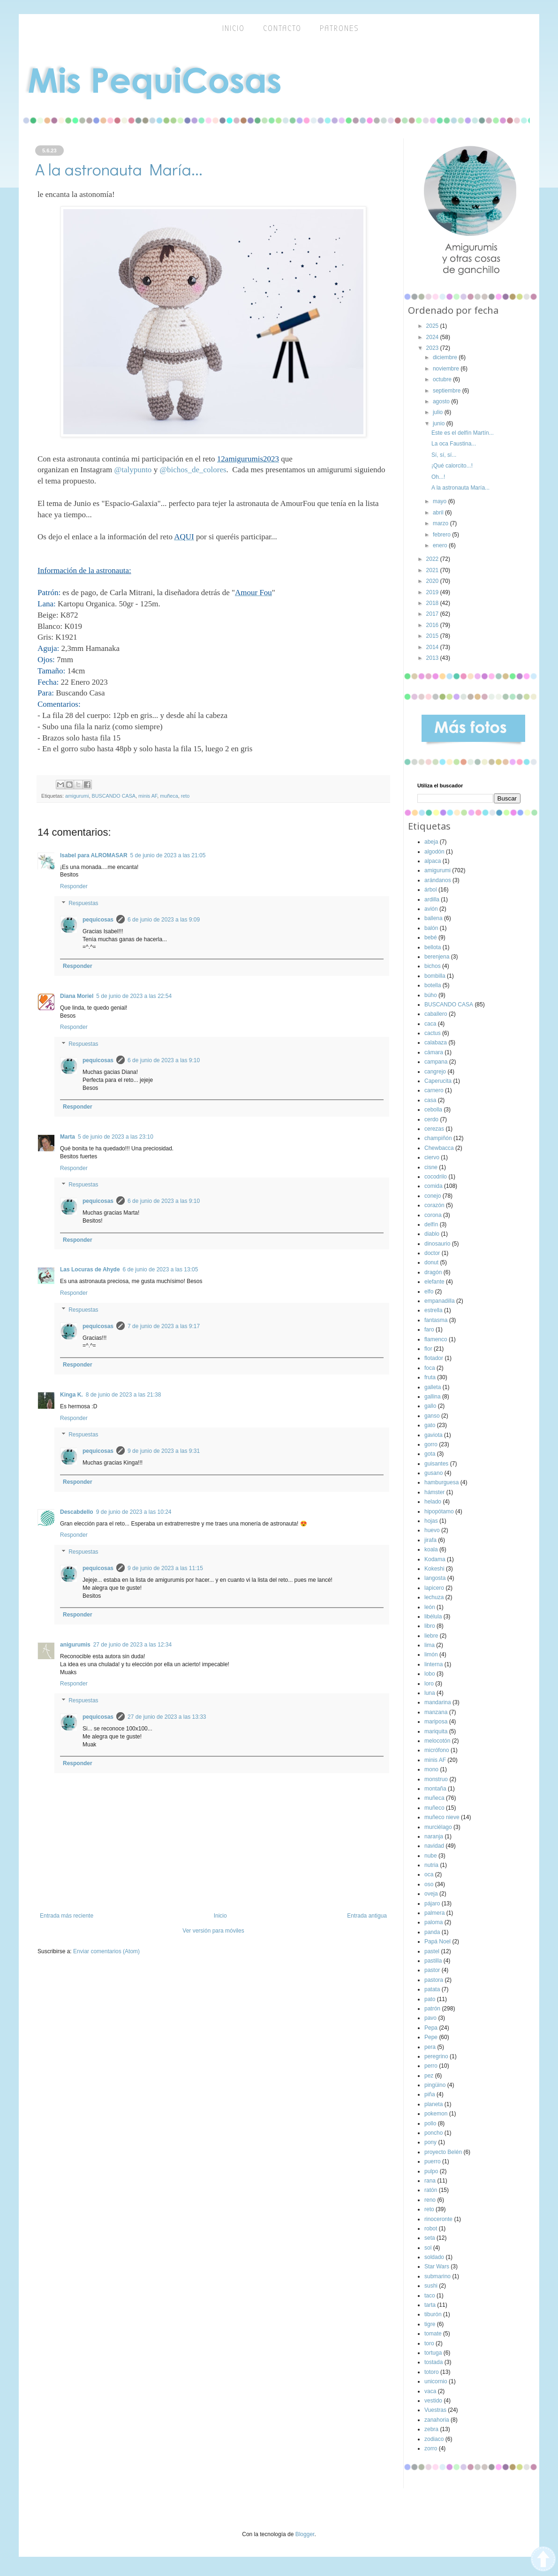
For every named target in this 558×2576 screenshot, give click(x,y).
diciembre (446, 357)
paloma (433, 1922)
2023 (433, 348)
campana (435, 1061)
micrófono (436, 1750)
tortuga (433, 2352)
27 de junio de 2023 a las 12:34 (132, 1644)
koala (431, 1549)
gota (429, 1453)
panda (432, 1932)
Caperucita (438, 1081)
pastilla (433, 1960)
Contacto (282, 28)
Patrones (339, 28)
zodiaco (434, 2439)
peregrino (436, 2056)
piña (429, 2094)
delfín (431, 1224)
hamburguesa (441, 1482)
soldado (434, 2257)
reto (185, 796)
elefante (434, 1281)
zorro (430, 2448)
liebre (431, 1635)
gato (429, 1425)
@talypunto (133, 469)
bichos (432, 966)
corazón (434, 1205)
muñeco (434, 1808)
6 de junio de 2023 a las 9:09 (164, 919)
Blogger (305, 2534)
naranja (433, 1836)
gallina (432, 1396)
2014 (433, 647)
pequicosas (98, 919)
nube (430, 1855)
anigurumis (75, 1644)
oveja (431, 1893)
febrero (442, 534)
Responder (74, 886)
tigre (429, 2324)
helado (432, 1501)
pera (430, 2047)
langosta (434, 1578)
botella (432, 985)
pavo (430, 2018)
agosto (442, 401)
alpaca (432, 861)
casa (430, 1100)
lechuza (434, 1597)
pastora (433, 1980)
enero (441, 545)
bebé (430, 937)
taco (429, 2295)
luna (429, 1693)
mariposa (435, 1721)
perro (430, 2065)
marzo (441, 523)
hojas (431, 1521)
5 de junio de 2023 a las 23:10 (115, 1136)
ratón (430, 2190)
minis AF (147, 796)
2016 (433, 625)
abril (439, 512)
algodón (434, 851)
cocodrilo (435, 1176)
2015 (433, 636)
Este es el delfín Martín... (462, 433)
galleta (432, 1387)
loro (429, 1683)
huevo (432, 1530)
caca (430, 1023)
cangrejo (435, 1071)
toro (429, 2343)
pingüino (434, 2085)
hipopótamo (439, 1511)
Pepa (430, 2028)
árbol (430, 889)
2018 (433, 603)
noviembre (446, 368)
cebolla (433, 1109)
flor (428, 1348)
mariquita (435, 1731)
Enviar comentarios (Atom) (106, 1951)
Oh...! (438, 477)
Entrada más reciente (66, 1915)
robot (430, 2228)
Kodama (434, 1559)
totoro (431, 2372)
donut (431, 1262)
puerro (432, 2161)
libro (429, 1626)
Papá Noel (437, 1941)
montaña (435, 1788)
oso (428, 1884)
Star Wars (436, 2266)
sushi (430, 2285)
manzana (435, 1712)
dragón (433, 1272)
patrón (432, 2008)
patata (432, 1989)
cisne (430, 1167)
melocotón (437, 1740)
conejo (432, 1196)
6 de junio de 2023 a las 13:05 (160, 1269)
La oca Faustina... (453, 443)
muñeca (169, 796)
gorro (430, 1444)
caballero (435, 1014)
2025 (433, 326)
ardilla (431, 899)
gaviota (433, 1435)
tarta (430, 2305)
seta (429, 2238)
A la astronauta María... (460, 487)
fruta (430, 1377)
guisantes (436, 1463)
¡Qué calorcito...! (452, 465)
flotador (433, 1358)
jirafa (430, 1540)
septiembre (447, 390)
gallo (430, 1406)
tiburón (433, 2314)
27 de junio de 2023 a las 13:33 (167, 1717)
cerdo (431, 1119)
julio (439, 412)
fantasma (435, 1320)
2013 (433, 658)
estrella (433, 1310)
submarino (437, 2276)
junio (439, 423)
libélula (433, 1616)
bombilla (434, 976)
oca (428, 1874)
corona (433, 1215)
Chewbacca (439, 1148)
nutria (431, 1865)
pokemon (435, 2113)
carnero (434, 1090)
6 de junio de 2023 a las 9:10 (164, 1060)
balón (431, 928)
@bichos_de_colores (192, 469)
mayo (440, 501)
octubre (443, 379)
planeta (433, 2104)
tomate (433, 2333)
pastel (431, 1951)
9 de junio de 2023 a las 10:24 (134, 1512)
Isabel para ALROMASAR (94, 855)
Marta (67, 1136)
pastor (432, 1970)
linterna (433, 1664)
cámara (433, 1052)
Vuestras (435, 2410)
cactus (432, 1033)
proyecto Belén (443, 2152)
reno (430, 2200)
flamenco (435, 1339)
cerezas (434, 1129)
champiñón (438, 1138)
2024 (433, 337)
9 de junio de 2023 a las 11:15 (165, 1568)
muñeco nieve (442, 1817)
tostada (433, 2362)
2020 (433, 581)
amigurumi (77, 796)
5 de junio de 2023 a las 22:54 (134, 996)
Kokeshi (434, 1568)
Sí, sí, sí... (443, 455)
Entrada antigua (367, 1915)
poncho (433, 2133)
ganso (432, 1416)
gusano (433, 1473)
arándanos (437, 880)
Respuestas (83, 903)
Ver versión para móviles (213, 1930)
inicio (233, 28)
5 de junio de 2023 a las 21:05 (168, 855)
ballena (433, 918)
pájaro (432, 1903)
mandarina (437, 1702)
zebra (431, 2429)
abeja (431, 842)
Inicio (220, 1915)
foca (429, 1368)
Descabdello (76, 1512)
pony (430, 2142)
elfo (428, 1291)
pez (428, 2075)
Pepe (430, 2037)
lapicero (434, 1588)
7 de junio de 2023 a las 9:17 (164, 1326)
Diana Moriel (76, 996)
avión (431, 909)
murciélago (438, 1827)
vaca (430, 2391)
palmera (434, 1913)
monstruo (436, 1779)
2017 (433, 614)
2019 (433, 592)
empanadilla (439, 1301)
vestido (433, 2400)
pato (429, 1999)
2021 (433, 570)
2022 (433, 559)
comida (433, 1186)
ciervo (431, 1157)
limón (431, 1654)
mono (431, 1769)
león (429, 1607)
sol (427, 2247)
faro (429, 1329)
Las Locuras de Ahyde (90, 1269)
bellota (432, 947)
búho (430, 995)
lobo (429, 1673)
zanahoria (436, 2420)
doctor (432, 1253)
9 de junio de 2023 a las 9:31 (164, 1451)
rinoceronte (438, 2219)
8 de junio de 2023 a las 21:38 (123, 1394)
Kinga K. (71, 1394)
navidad (434, 1846)
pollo (430, 2123)
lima (429, 1645)
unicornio (435, 2381)
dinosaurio (437, 1243)
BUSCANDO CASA (113, 796)
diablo (431, 1234)
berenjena (436, 956)
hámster (434, 1492)
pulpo (431, 2171)
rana (430, 2180)
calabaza (435, 1042)
